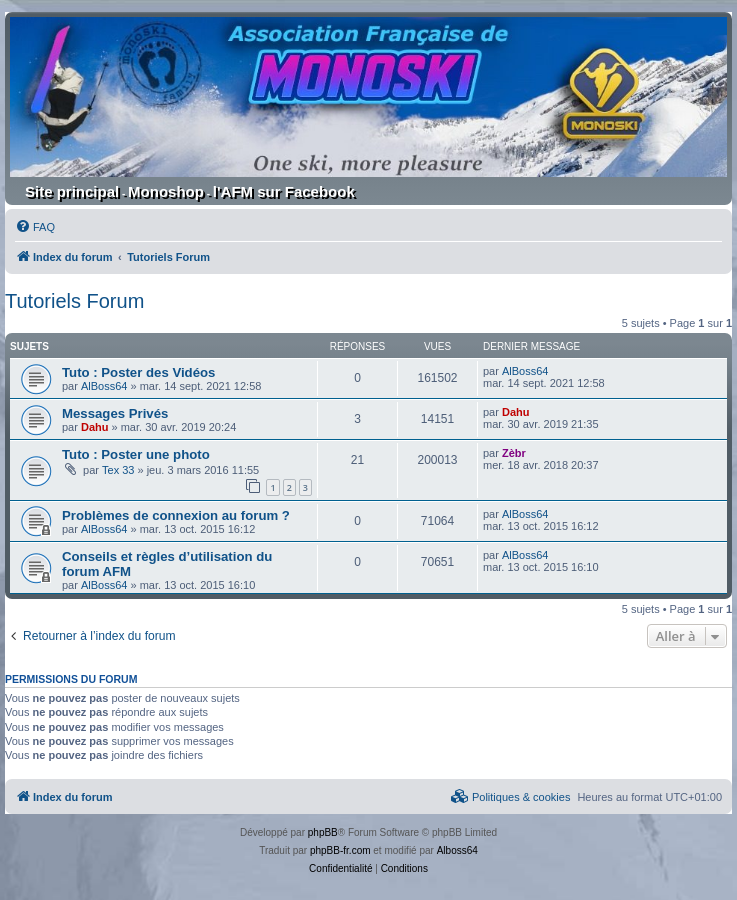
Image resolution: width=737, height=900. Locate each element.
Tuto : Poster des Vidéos (138, 372)
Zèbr (514, 453)
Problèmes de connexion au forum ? (176, 515)
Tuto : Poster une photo (136, 454)
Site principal (72, 191)
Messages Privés (115, 413)
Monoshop (166, 191)
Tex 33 (118, 470)
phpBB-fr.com (340, 850)
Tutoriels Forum (74, 301)
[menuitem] (35, 227)
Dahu (95, 427)
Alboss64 (457, 850)
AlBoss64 (104, 386)
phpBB (323, 832)
